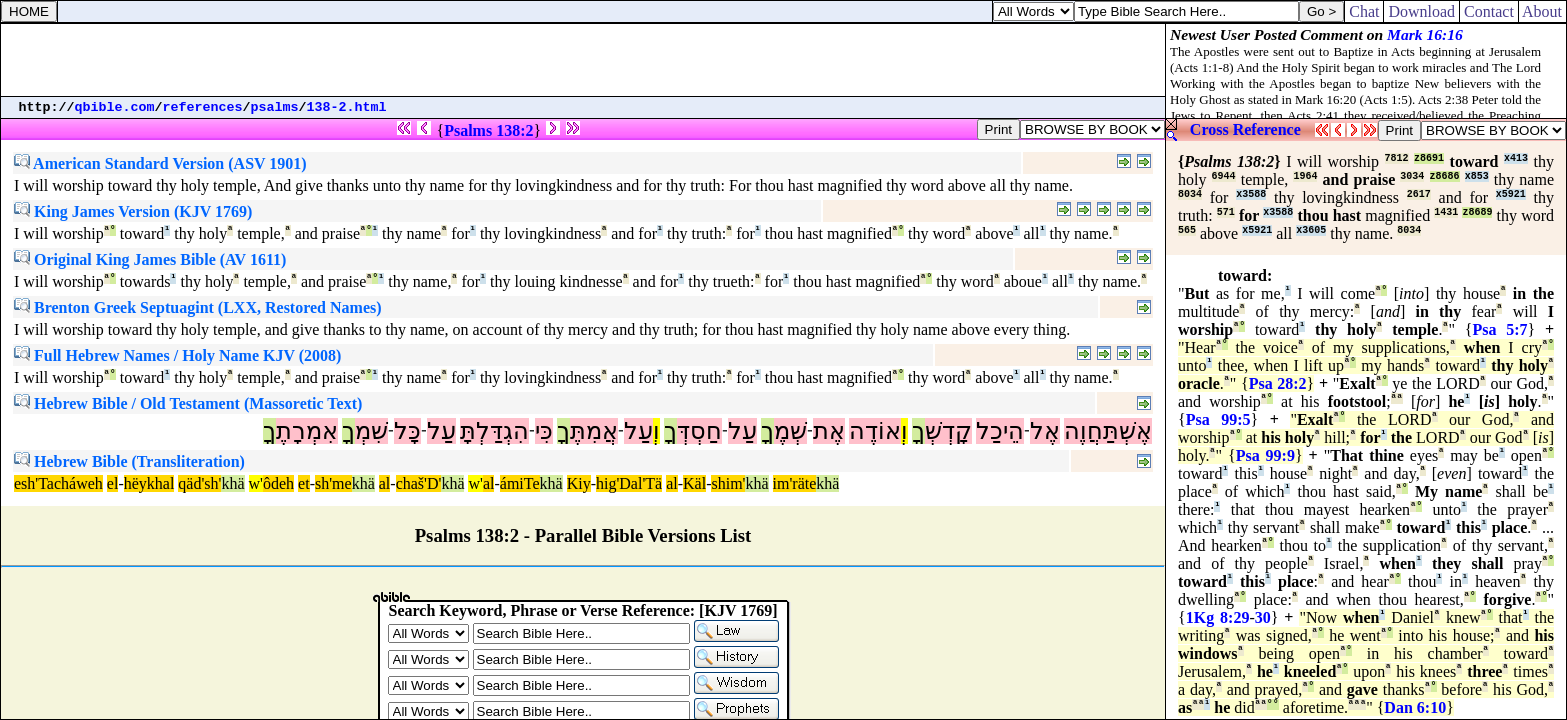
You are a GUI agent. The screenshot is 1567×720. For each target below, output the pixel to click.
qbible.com (115, 107)
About (1542, 11)
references (203, 107)
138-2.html (347, 107)
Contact (1489, 11)
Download (1421, 11)
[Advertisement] (583, 60)
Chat (1364, 11)
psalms (275, 107)
